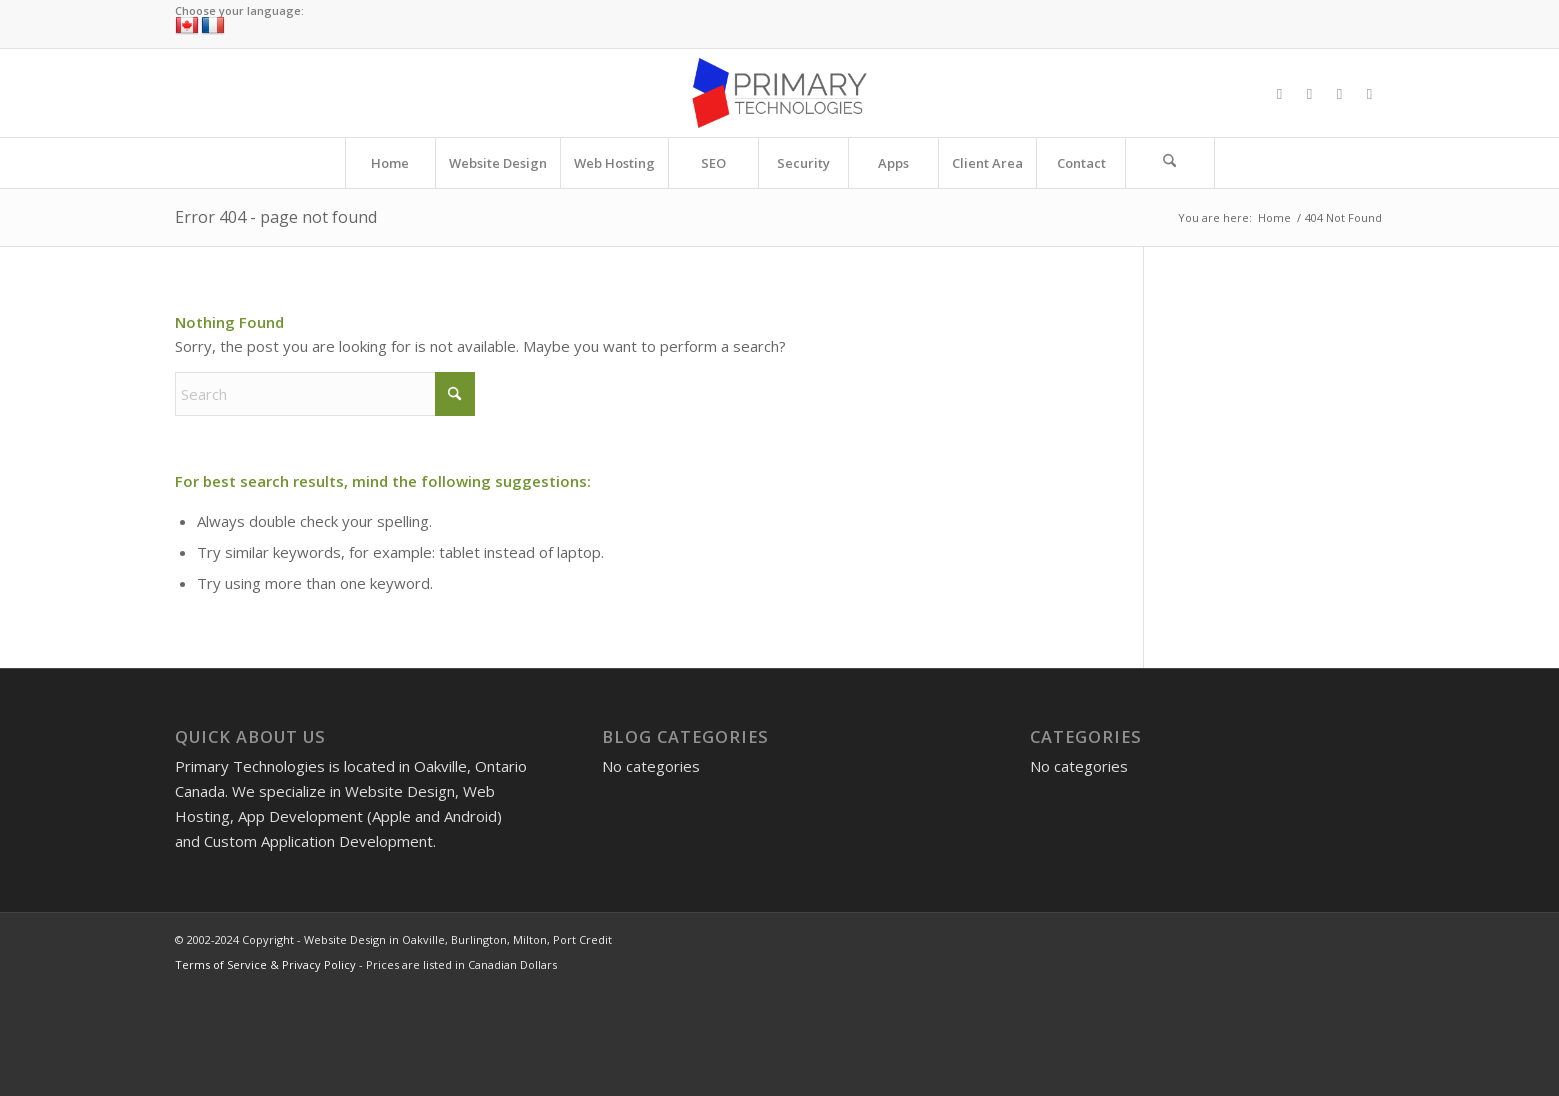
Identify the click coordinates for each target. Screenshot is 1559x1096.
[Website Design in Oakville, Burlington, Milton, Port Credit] (779, 93)
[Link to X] (1310, 93)
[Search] (1170, 163)
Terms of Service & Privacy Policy (265, 964)
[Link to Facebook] (1280, 93)
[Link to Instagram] (1340, 93)
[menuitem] (390, 163)
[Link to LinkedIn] (1370, 93)
